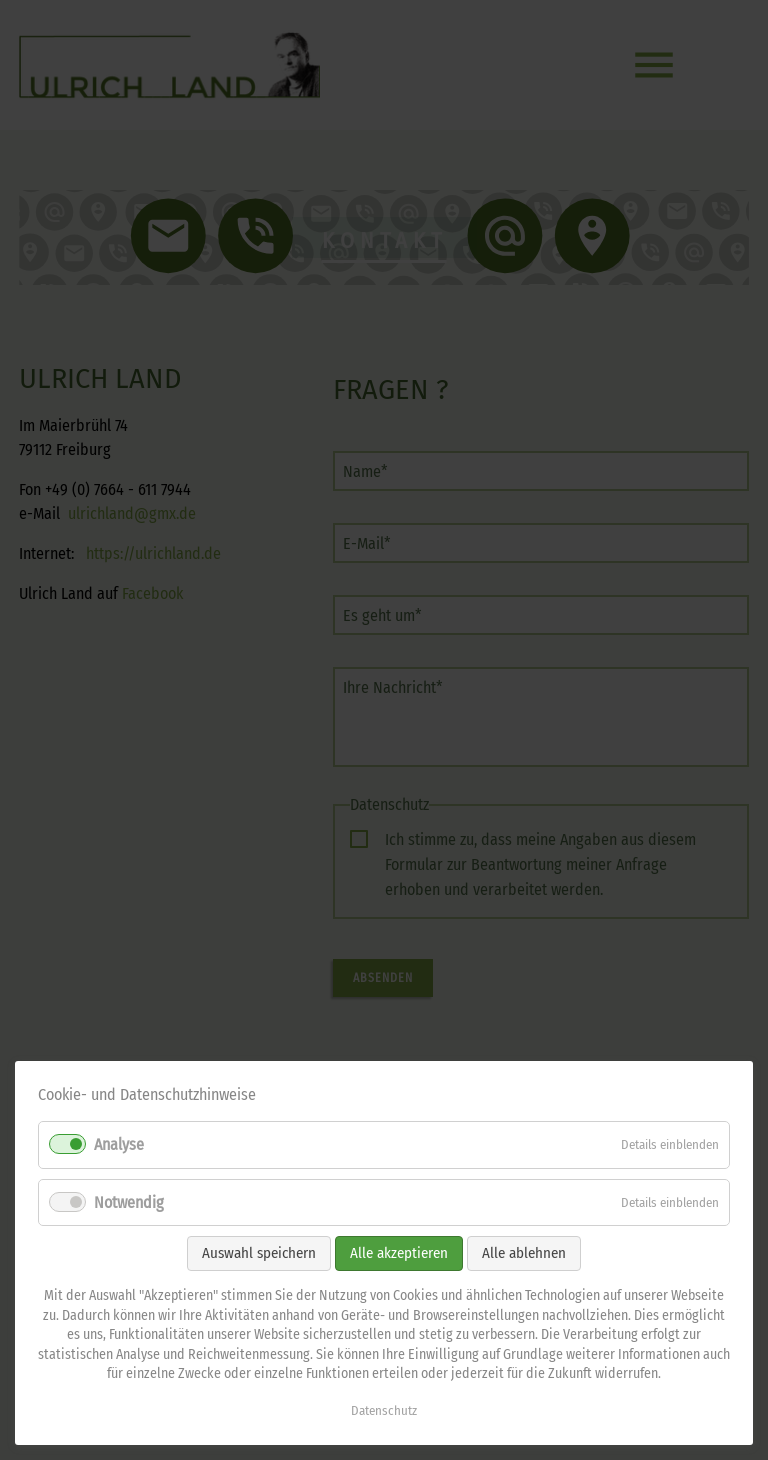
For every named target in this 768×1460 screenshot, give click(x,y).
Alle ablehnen (524, 1253)
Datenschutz (384, 1410)
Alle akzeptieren (399, 1253)
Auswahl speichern (259, 1253)
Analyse (119, 1144)
